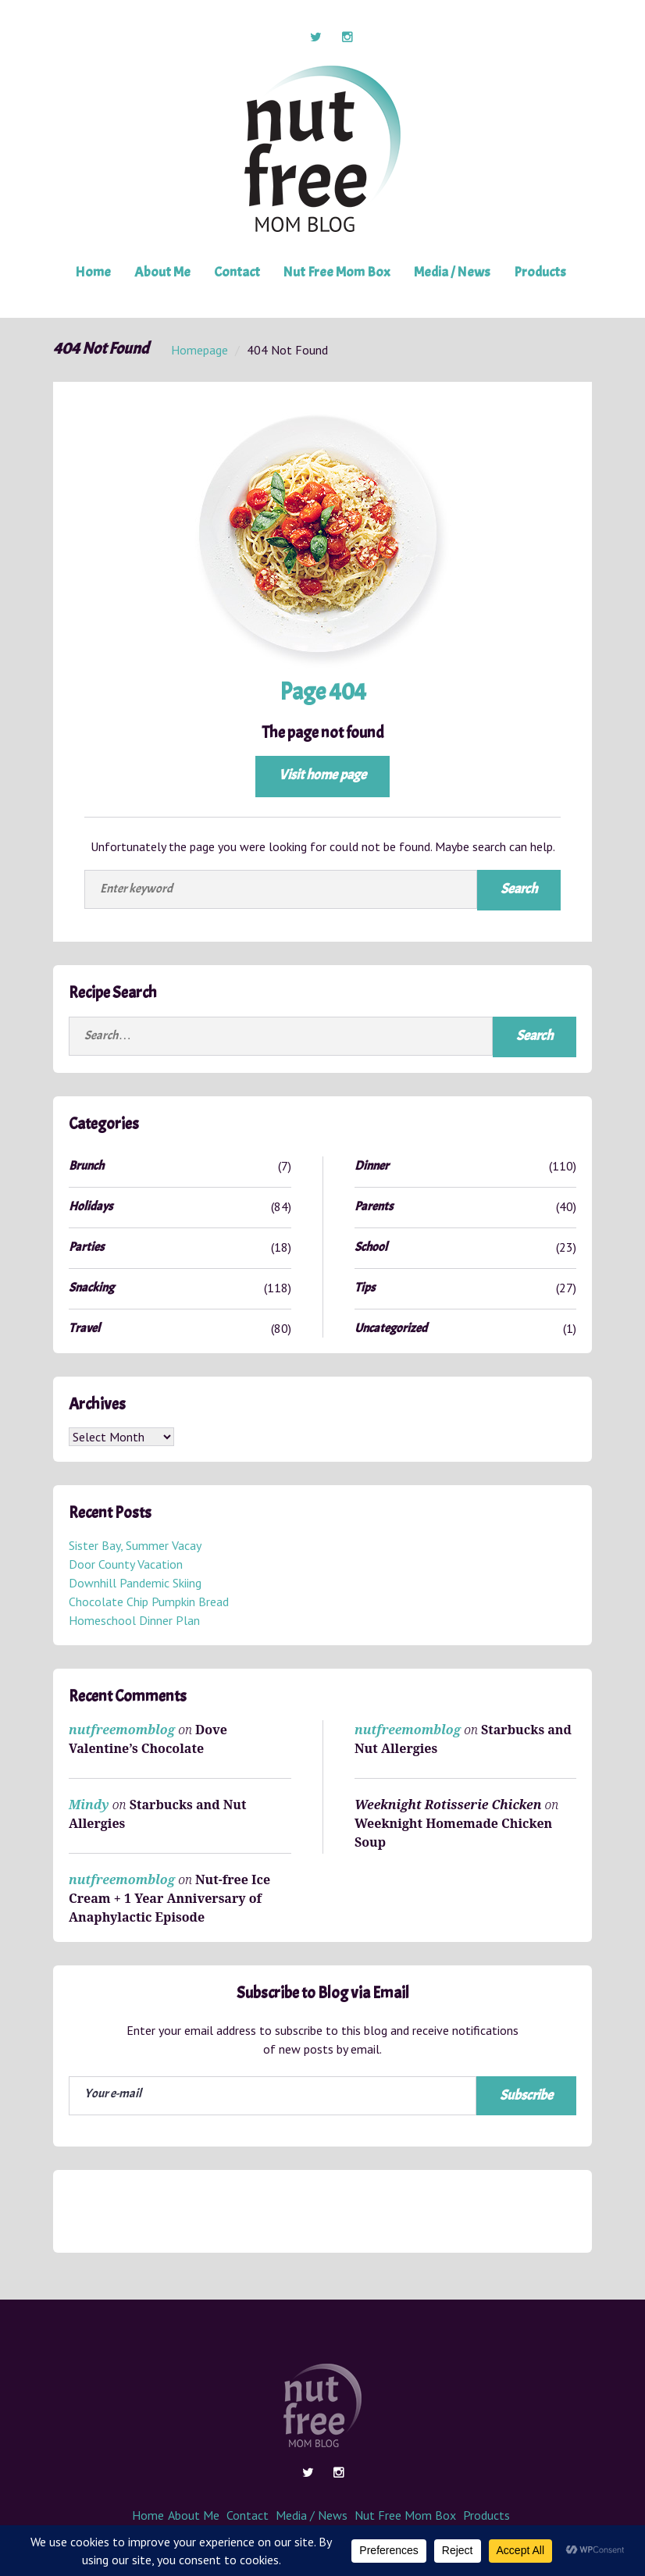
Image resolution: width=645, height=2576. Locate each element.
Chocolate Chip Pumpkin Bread (149, 1602)
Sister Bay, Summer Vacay (135, 1546)
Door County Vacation (126, 1565)
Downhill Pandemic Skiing (135, 1583)
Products (538, 272)
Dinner (372, 1166)
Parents (374, 1206)
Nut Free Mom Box (336, 272)
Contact (237, 272)
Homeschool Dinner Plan (134, 1621)
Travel (84, 1328)
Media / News (451, 272)
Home (94, 272)
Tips (365, 1287)
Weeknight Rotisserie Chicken (448, 1804)
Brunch (86, 1166)
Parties (86, 1247)
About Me (163, 272)
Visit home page (322, 775)
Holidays (90, 1206)
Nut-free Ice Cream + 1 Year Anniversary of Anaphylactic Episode (169, 1898)
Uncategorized (391, 1328)
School (371, 1247)
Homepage (199, 350)
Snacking (91, 1287)
